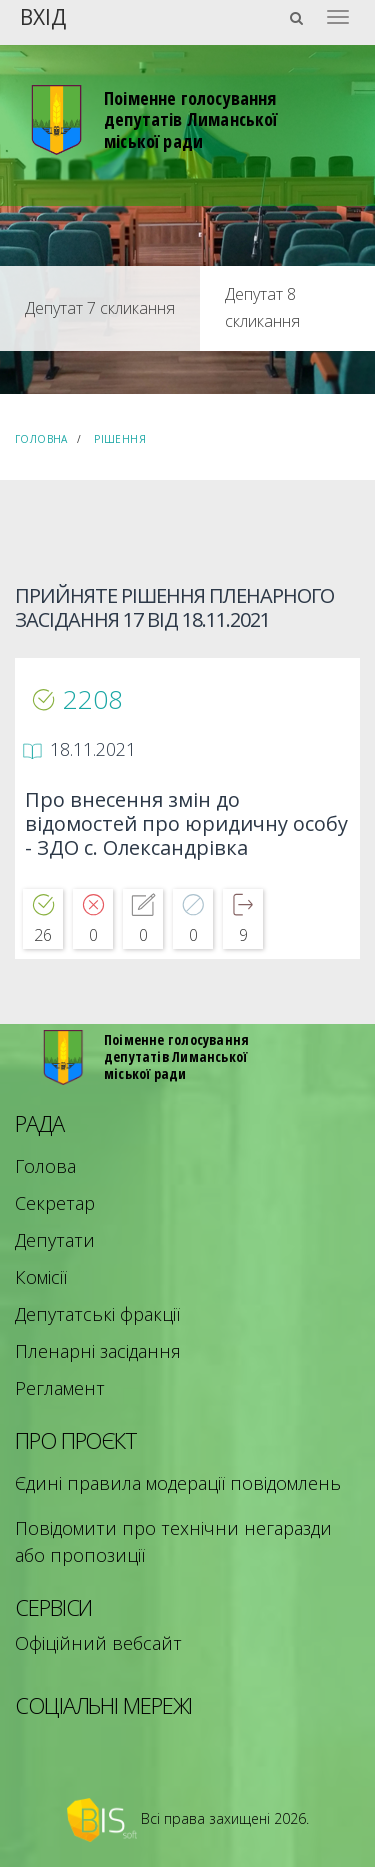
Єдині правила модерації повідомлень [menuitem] (178, 1483)
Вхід (43, 15)
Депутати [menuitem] (55, 1240)
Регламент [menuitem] (60, 1388)
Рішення (120, 439)
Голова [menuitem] (45, 1166)
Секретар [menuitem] (55, 1203)
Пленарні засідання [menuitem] (98, 1351)
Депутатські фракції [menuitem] (97, 1314)
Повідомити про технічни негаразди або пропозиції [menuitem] (173, 1541)
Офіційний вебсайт (98, 1643)
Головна (41, 439)
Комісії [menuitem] (41, 1277)
